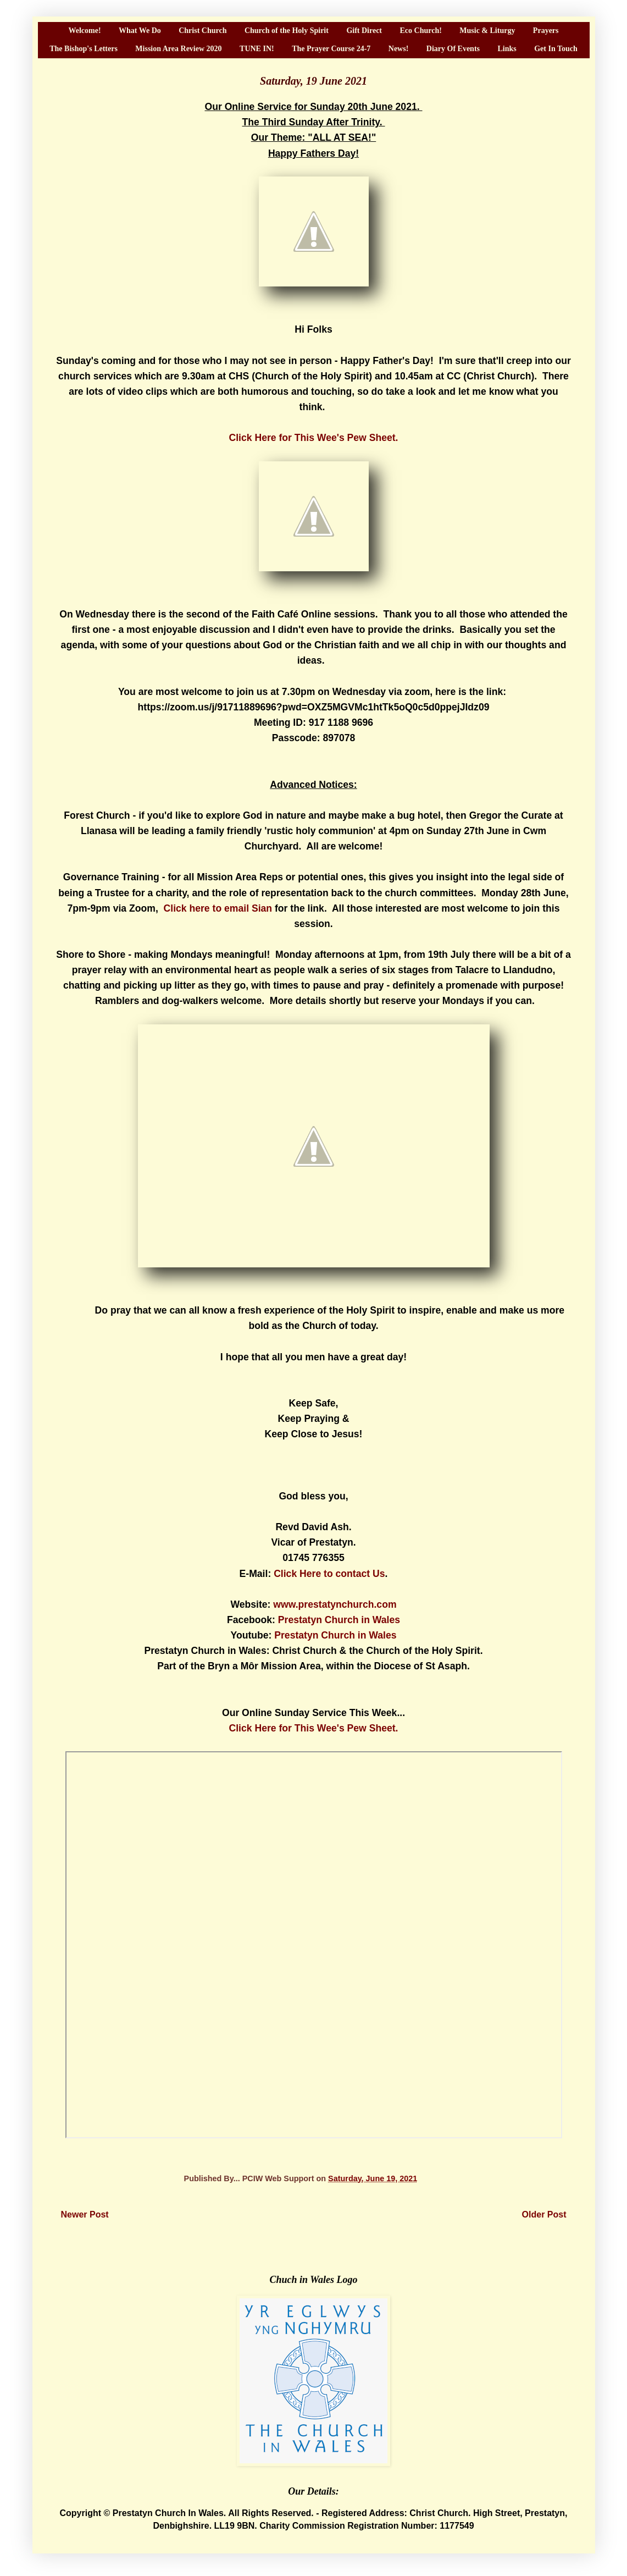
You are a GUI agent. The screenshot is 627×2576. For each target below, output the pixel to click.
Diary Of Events (453, 49)
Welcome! (84, 30)
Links (506, 49)
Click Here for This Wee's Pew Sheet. (313, 437)
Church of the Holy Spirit (287, 30)
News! (399, 49)
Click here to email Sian (218, 908)
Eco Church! (420, 30)
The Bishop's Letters (83, 49)
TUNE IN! (257, 49)
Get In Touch (556, 49)
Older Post (544, 2214)
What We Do (140, 30)
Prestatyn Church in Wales (339, 1619)
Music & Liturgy (487, 30)
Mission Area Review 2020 (178, 49)
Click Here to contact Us (329, 1573)
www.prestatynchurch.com (334, 1604)
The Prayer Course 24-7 (331, 49)
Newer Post (85, 2214)
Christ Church (202, 30)
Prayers (546, 30)
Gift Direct (364, 30)
